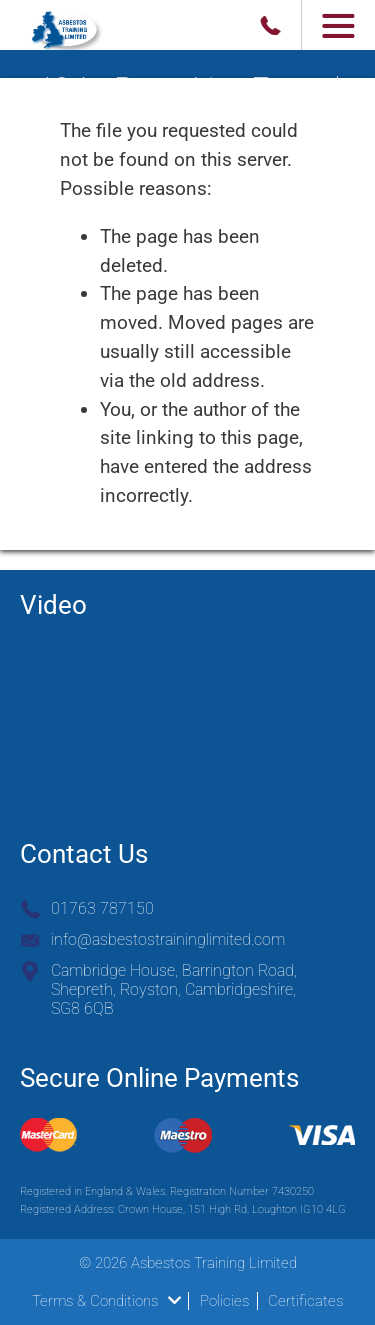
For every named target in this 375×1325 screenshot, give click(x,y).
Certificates (305, 1301)
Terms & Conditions (106, 1301)
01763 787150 (102, 908)
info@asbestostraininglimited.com (168, 939)
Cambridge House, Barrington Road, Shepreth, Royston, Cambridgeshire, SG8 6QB (174, 989)
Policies (224, 1301)
